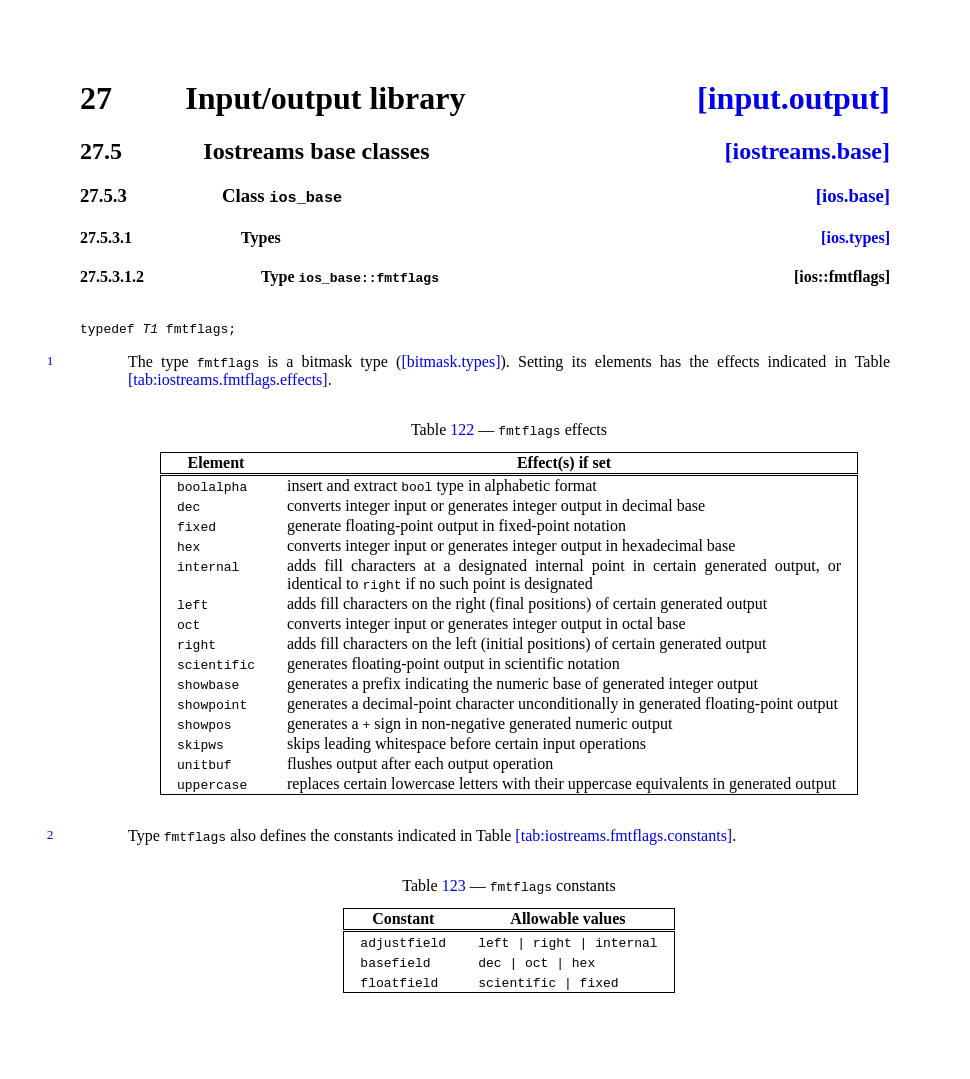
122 (462, 435)
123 (454, 891)
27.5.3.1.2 (112, 276)
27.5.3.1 (106, 237)
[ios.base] (853, 195)
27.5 (101, 151)
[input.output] (793, 98)
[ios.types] (855, 237)
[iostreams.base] (807, 151)
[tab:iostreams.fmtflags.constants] (623, 841)
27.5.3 (103, 195)
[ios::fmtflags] (842, 276)
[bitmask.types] (450, 367)
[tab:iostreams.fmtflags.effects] (228, 385)
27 (96, 98)
